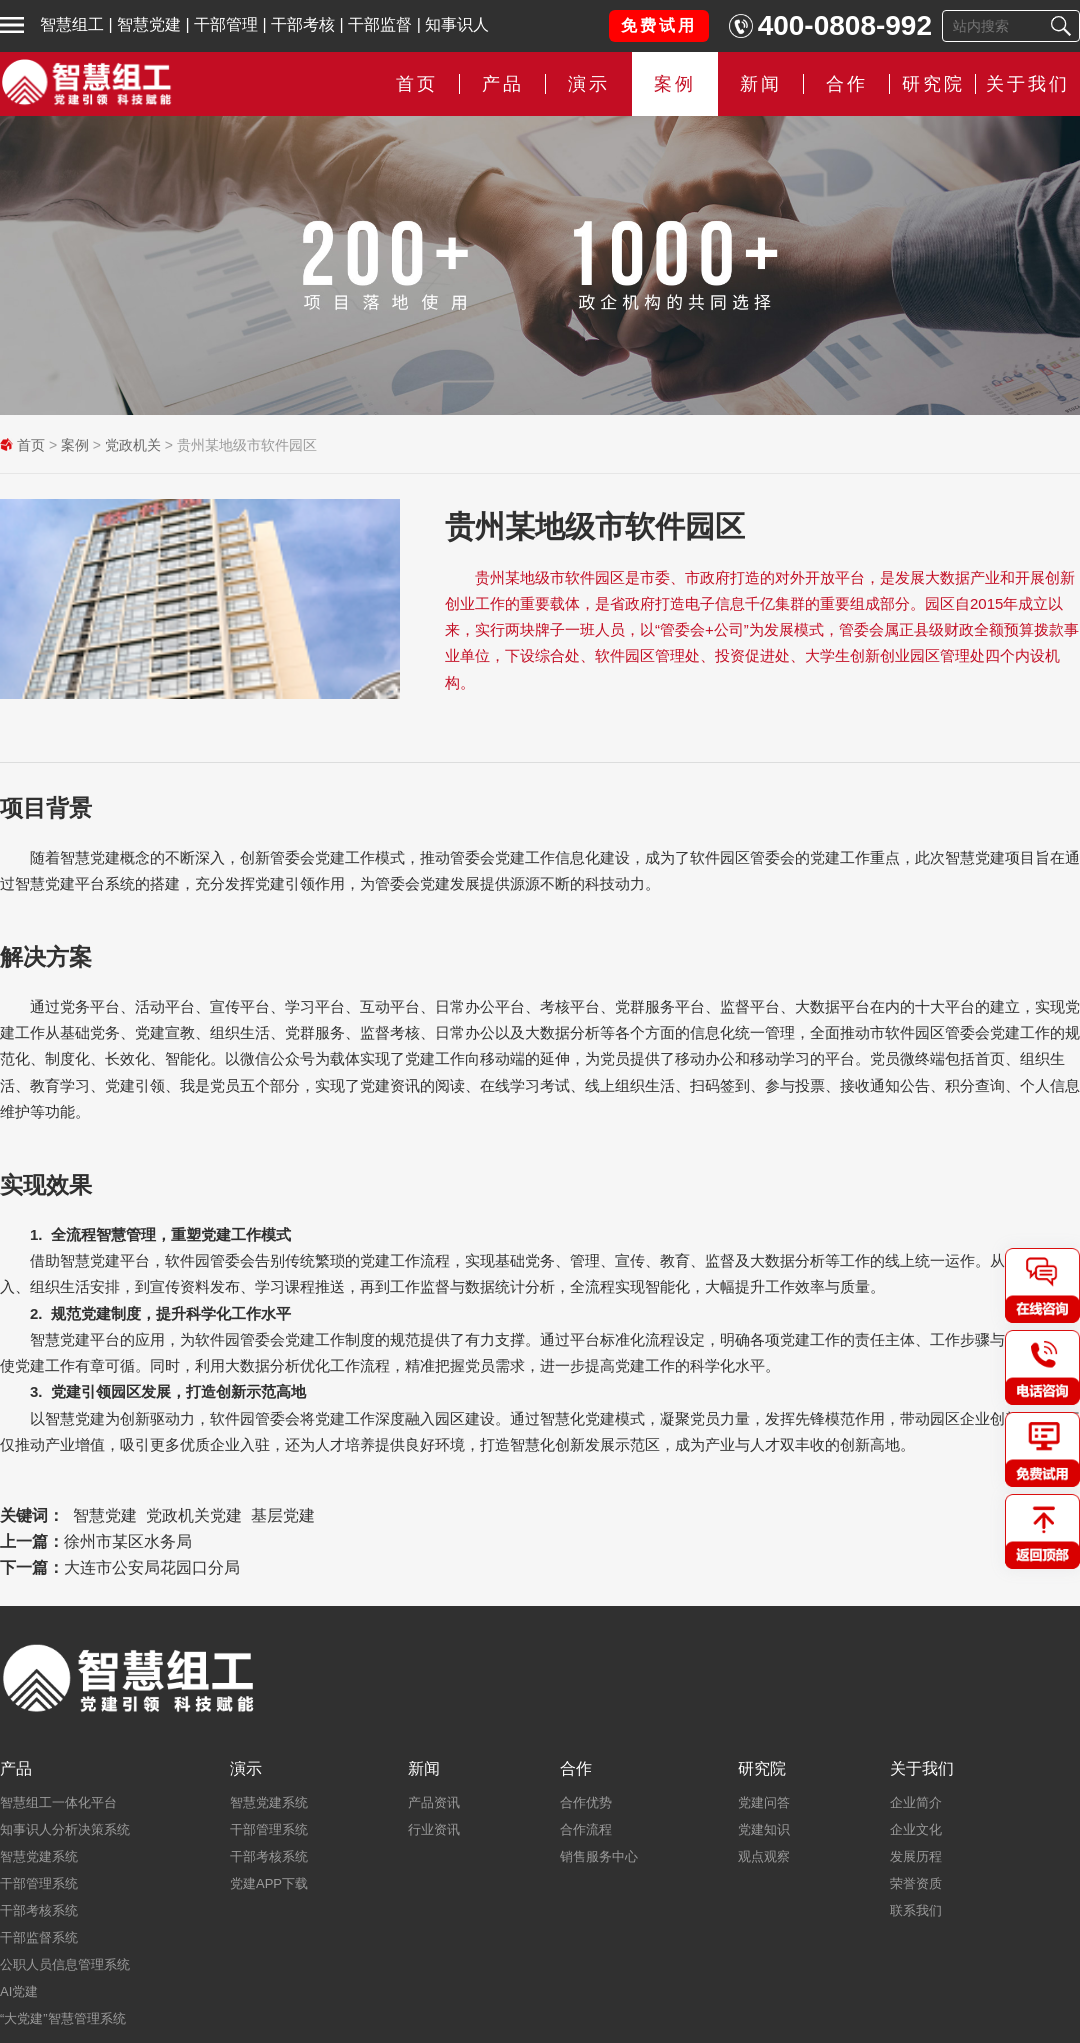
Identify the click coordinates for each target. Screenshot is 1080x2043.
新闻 (761, 84)
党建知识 (764, 1829)
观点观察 (764, 1856)
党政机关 (133, 445)
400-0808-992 (845, 25)
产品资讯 (434, 1802)
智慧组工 (72, 24)
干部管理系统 (39, 1883)
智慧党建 (149, 24)
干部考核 (303, 24)
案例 (675, 84)
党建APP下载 (269, 1883)
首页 (417, 84)
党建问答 (764, 1802)
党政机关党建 (194, 1515)
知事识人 (457, 24)
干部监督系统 (39, 1937)
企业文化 (916, 1829)
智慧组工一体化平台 (58, 1802)
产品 (503, 84)
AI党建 (19, 1991)
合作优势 (586, 1802)
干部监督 (380, 24)
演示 (589, 84)
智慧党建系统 (39, 1856)
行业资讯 (434, 1829)
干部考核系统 (39, 1910)
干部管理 (226, 24)
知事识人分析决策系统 (65, 1829)
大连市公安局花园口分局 (152, 1567)
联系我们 (916, 1910)
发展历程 (916, 1856)
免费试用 (659, 25)
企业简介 (916, 1802)
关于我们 (1028, 84)
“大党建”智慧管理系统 (63, 2018)
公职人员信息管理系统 (65, 1964)
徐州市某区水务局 (128, 1541)
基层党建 (283, 1515)
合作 (847, 84)
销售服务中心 (599, 1856)
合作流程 (586, 1829)
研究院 (933, 84)
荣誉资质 (916, 1883)
